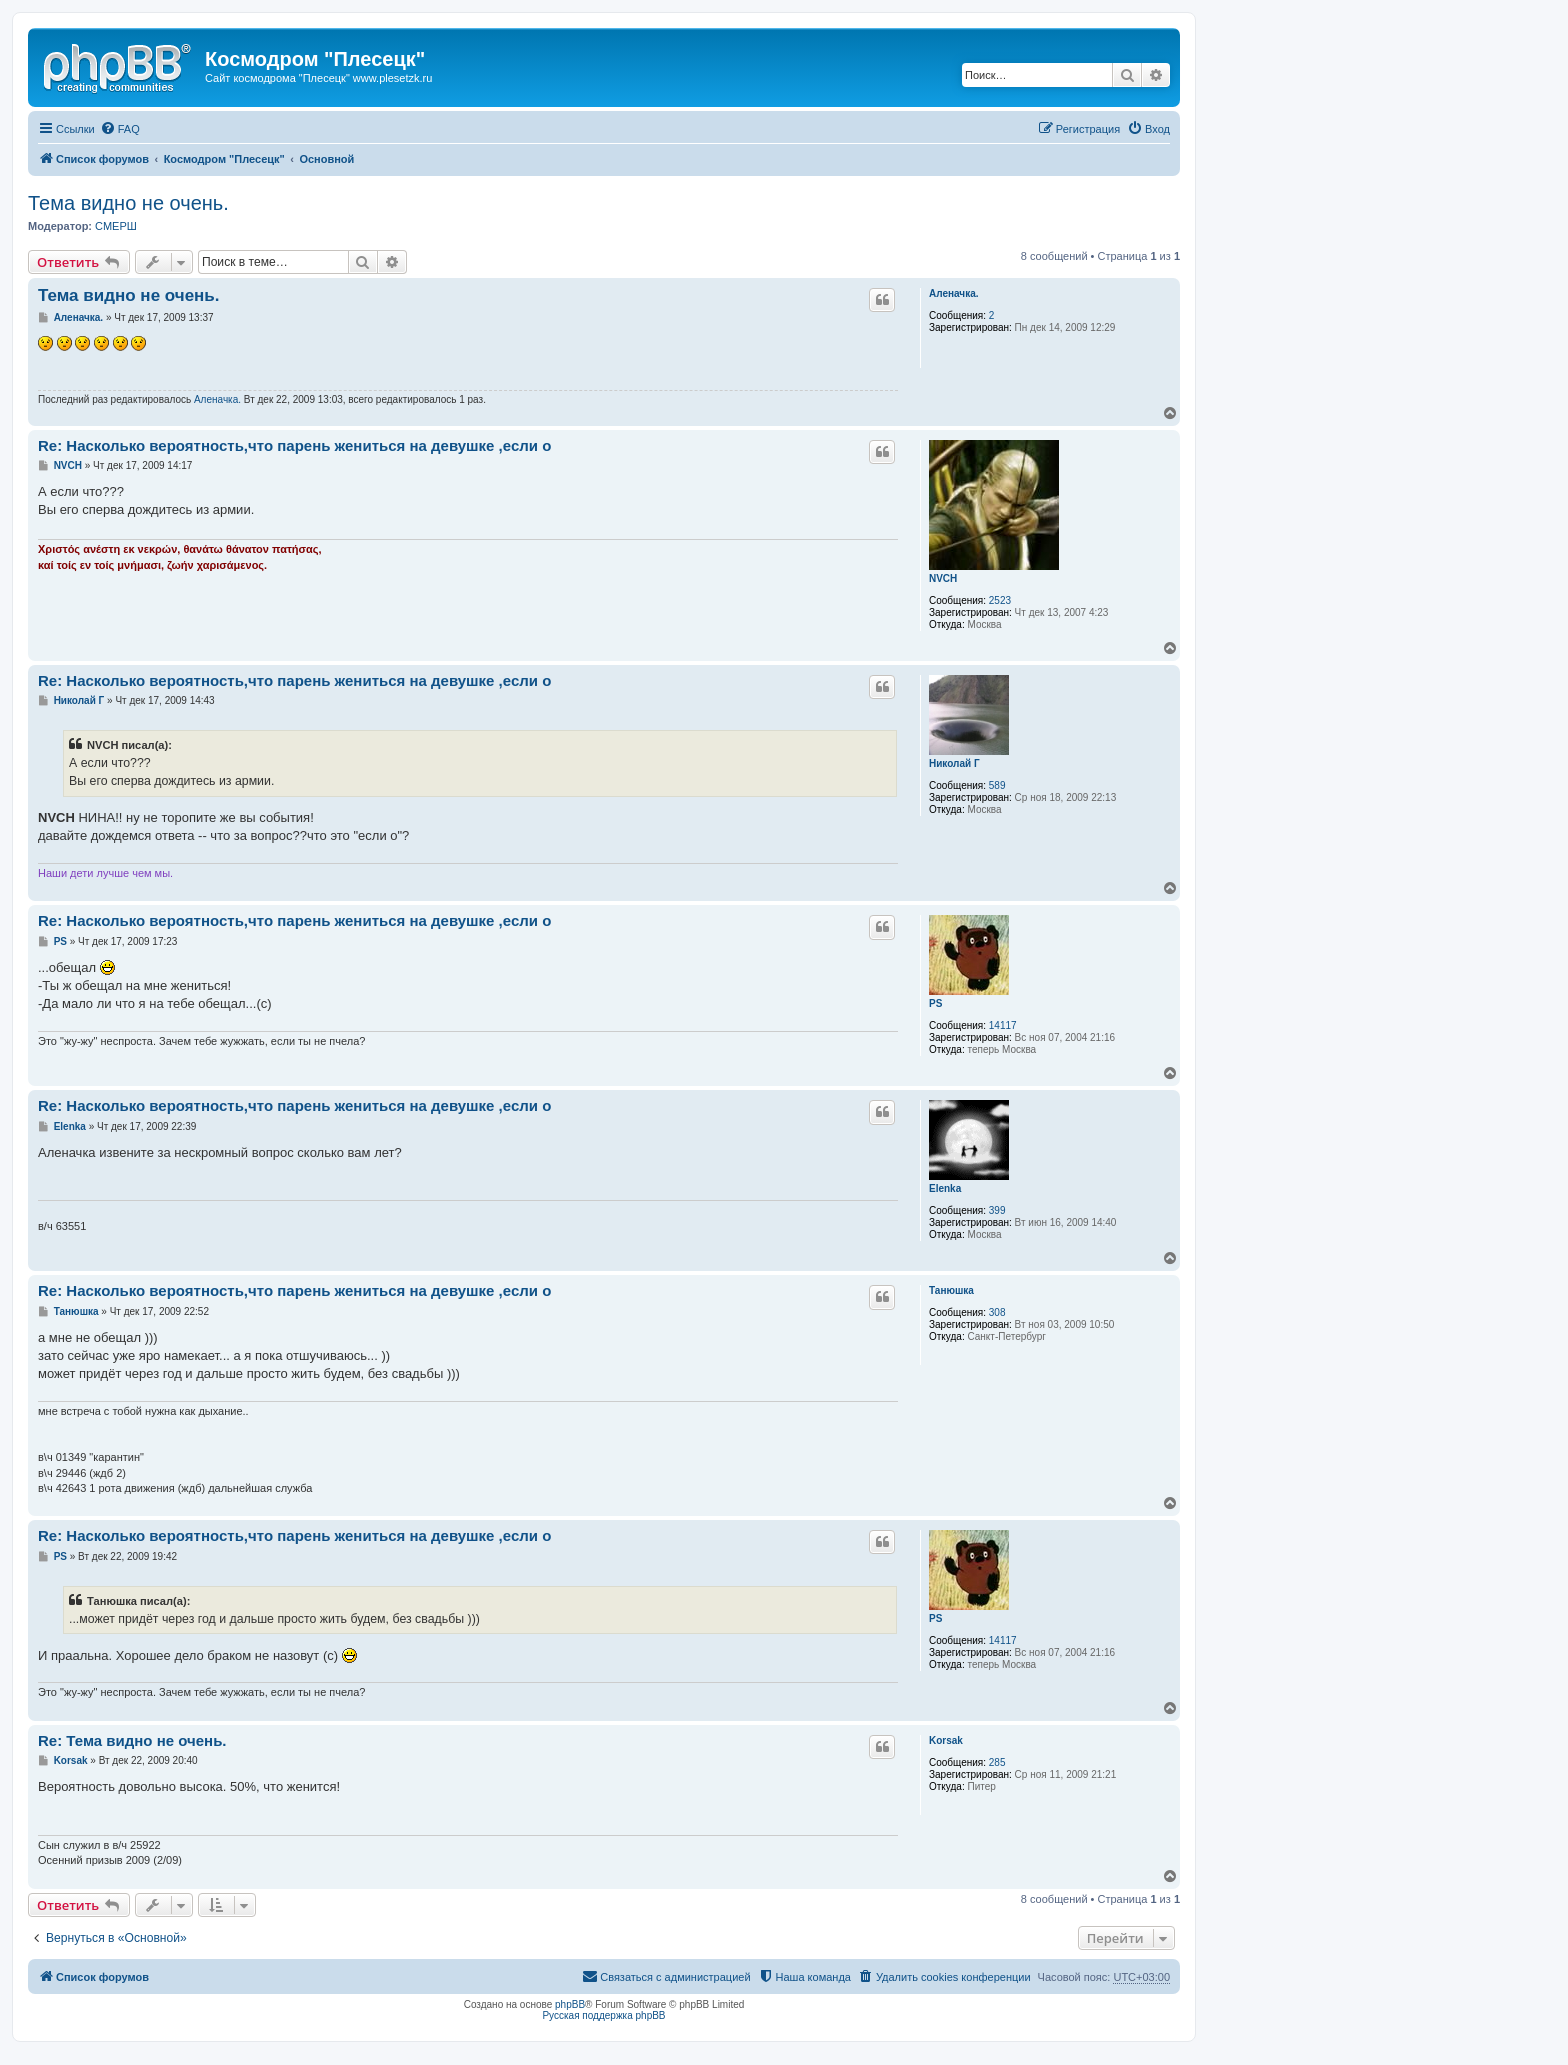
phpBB (570, 2004)
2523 (1000, 600)
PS (935, 1003)
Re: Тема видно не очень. (132, 1740)
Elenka (945, 1188)
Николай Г (954, 763)
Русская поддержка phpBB (603, 2015)
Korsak (946, 1740)
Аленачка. (954, 293)
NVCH (943, 578)
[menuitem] (120, 129)
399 (997, 1210)
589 (997, 785)
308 (997, 1312)
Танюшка (951, 1290)
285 (997, 1762)
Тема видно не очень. (128, 203)
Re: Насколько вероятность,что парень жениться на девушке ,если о (294, 445)
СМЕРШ (116, 226)
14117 (1003, 1025)
